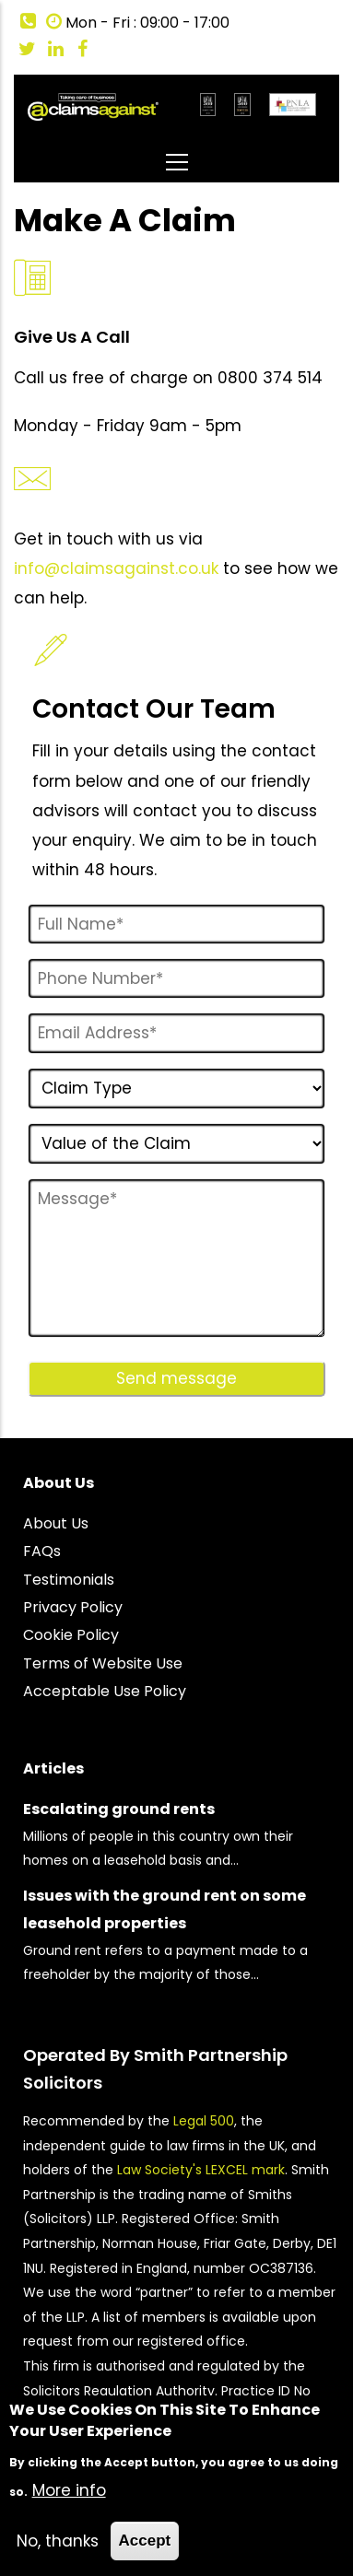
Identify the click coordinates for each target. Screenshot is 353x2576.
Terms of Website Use (102, 1663)
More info (69, 2491)
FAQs (42, 1551)
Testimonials (68, 1579)
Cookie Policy (71, 1634)
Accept (145, 2540)
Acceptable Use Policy (104, 1691)
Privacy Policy (73, 1607)
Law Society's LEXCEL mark (201, 2169)
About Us (55, 1523)
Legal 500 (203, 2121)
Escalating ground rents (119, 1809)
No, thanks (58, 2541)
